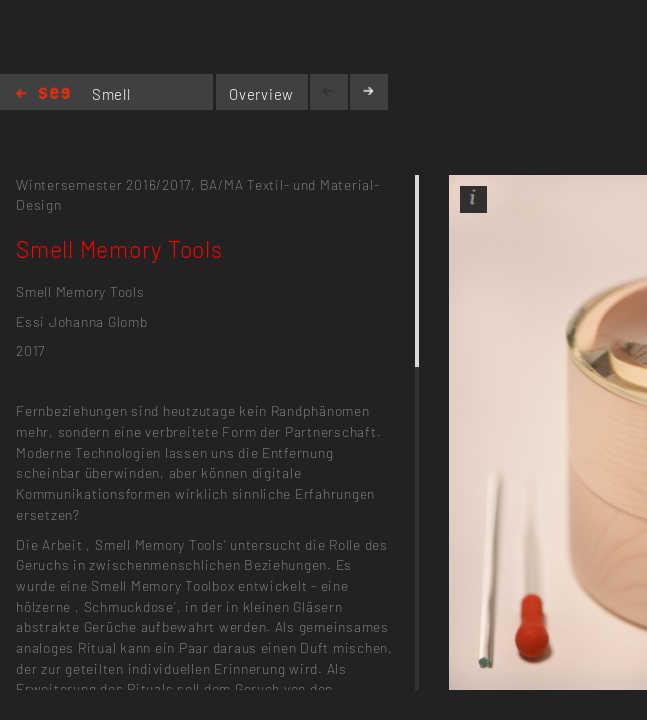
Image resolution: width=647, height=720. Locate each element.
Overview (261, 94)
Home (43, 94)
